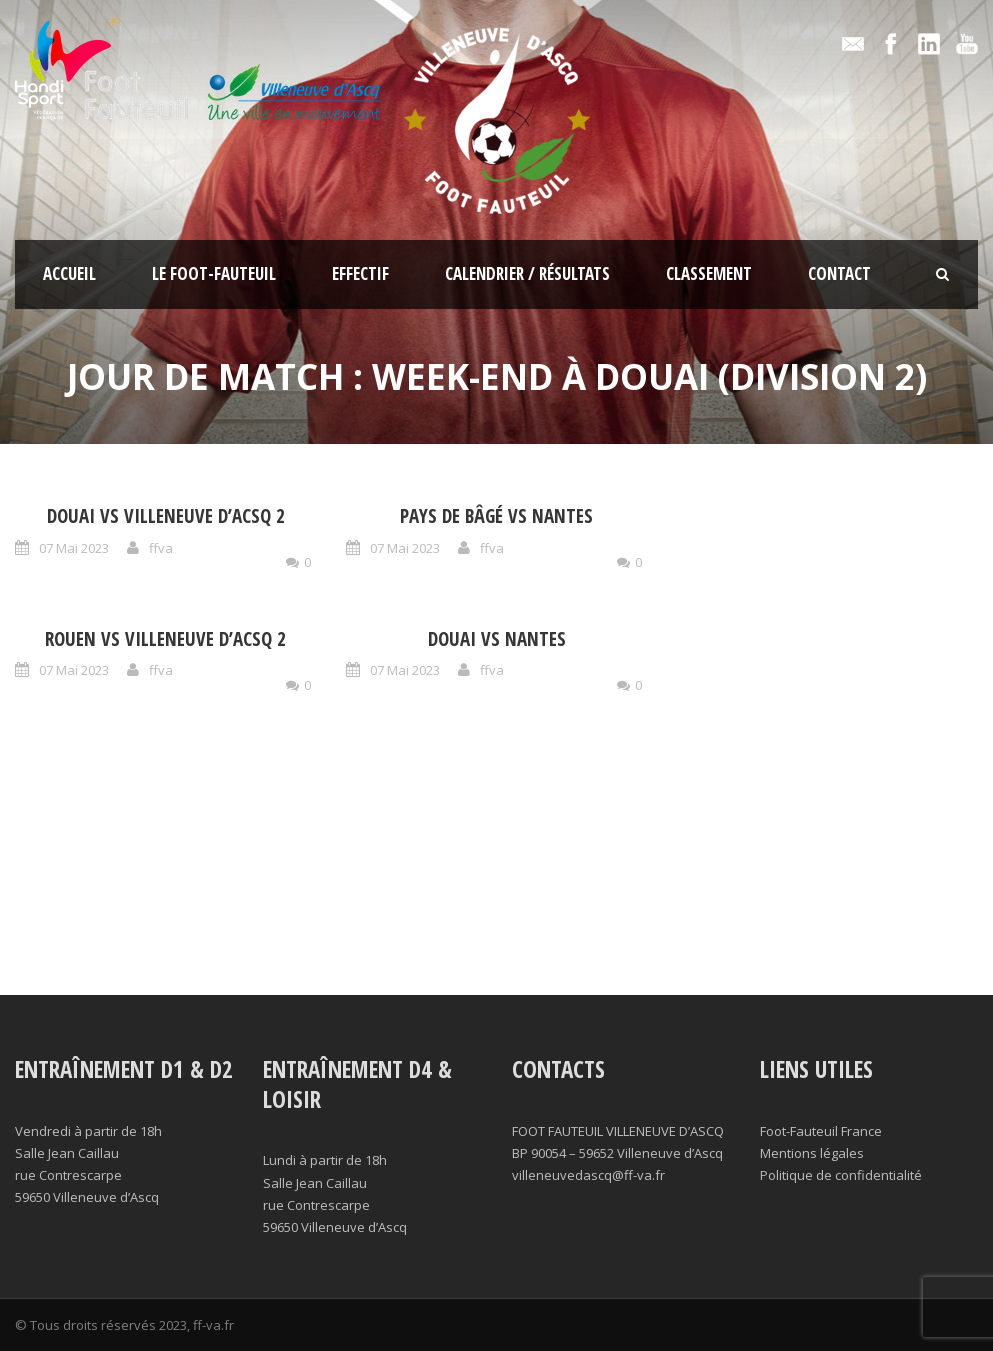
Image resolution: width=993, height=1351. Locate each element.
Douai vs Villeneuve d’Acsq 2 (166, 516)
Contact (839, 273)
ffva (161, 548)
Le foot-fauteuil (214, 273)
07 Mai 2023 (74, 548)
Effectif (360, 273)
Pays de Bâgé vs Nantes (496, 516)
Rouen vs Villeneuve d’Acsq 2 (165, 639)
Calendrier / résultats (527, 273)
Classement (709, 273)
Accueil (69, 273)
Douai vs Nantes (497, 639)
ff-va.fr (213, 1325)
